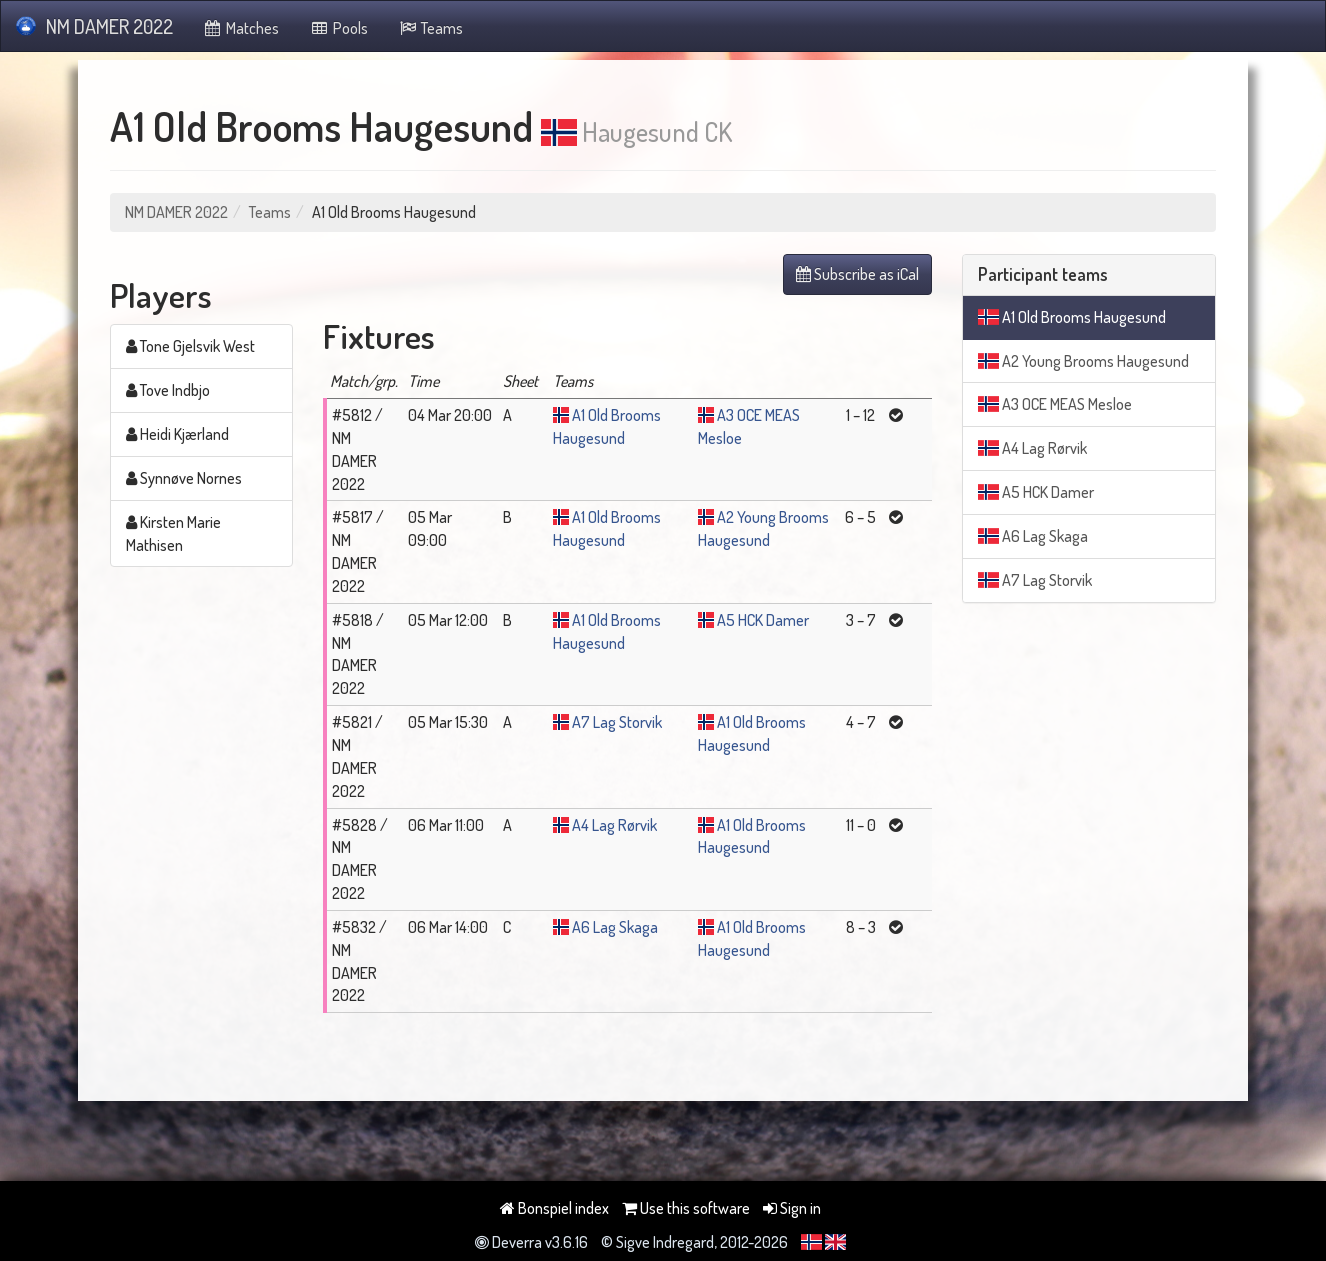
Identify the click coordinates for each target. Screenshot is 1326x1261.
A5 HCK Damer (763, 620)
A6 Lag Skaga (615, 927)
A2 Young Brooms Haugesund (1083, 361)
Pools (338, 28)
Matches (241, 28)
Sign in (792, 1208)
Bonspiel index (554, 1208)
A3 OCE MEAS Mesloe (1055, 404)
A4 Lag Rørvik (614, 825)
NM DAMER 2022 (94, 26)
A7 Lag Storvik (617, 722)
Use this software (686, 1208)
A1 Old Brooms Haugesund (1072, 317)
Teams (431, 28)
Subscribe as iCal (857, 274)
